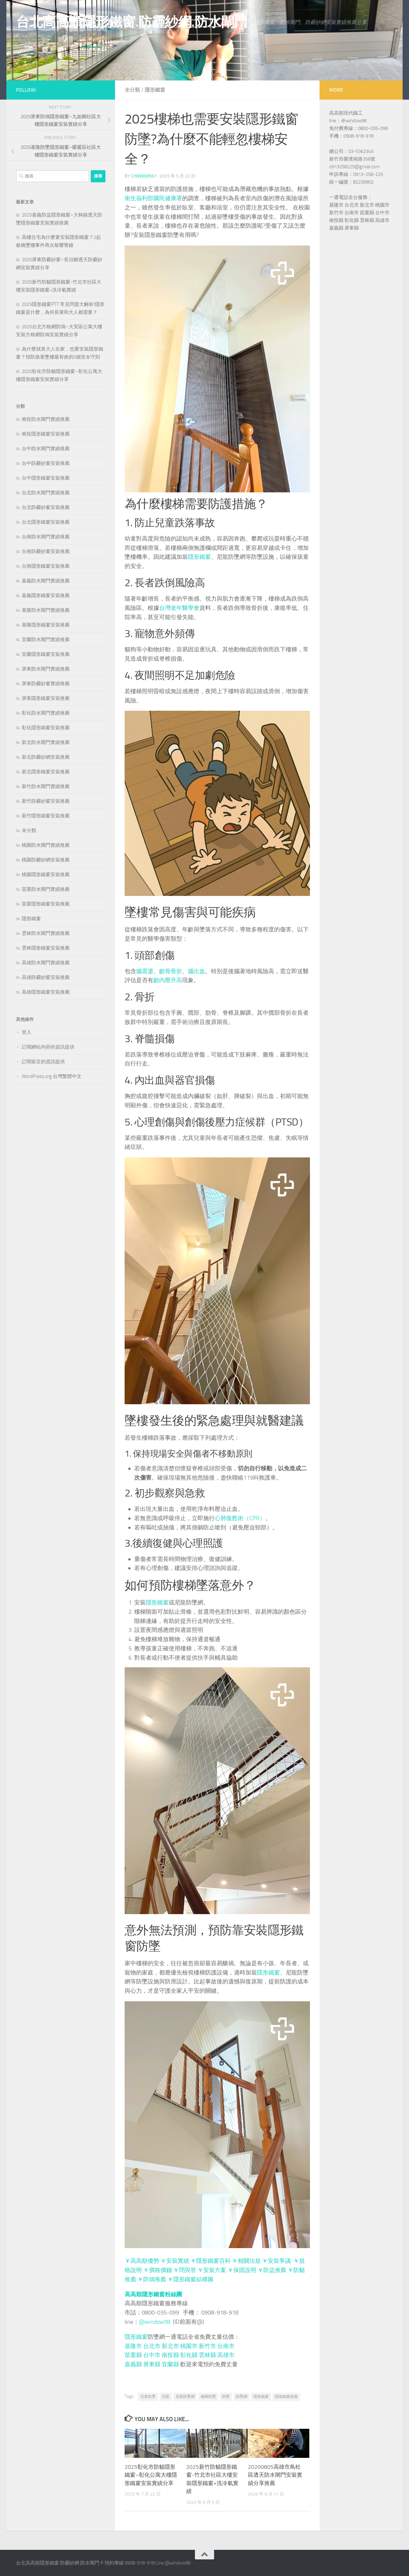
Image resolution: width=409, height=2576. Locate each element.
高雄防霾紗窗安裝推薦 (46, 977)
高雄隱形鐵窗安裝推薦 (46, 992)
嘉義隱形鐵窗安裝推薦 (46, 595)
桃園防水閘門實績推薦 (46, 845)
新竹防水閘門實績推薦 (46, 786)
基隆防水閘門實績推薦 (46, 610)
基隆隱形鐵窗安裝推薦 (46, 625)
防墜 (226, 2396)
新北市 (170, 2346)
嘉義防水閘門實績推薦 (46, 581)
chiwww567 (144, 176)
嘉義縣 (133, 2364)
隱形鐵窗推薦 (286, 2396)
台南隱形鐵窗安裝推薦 (46, 566)
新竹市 (207, 2346)
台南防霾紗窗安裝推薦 (46, 551)
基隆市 (133, 2346)
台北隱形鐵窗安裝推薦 (46, 522)
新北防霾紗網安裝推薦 (46, 757)
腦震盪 (144, 971)
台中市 (151, 2355)
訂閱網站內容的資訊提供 (48, 1047)
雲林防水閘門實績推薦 (46, 933)
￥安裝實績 (174, 2260)
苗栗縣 (133, 2355)
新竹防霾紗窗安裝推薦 (46, 801)
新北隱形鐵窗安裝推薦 (46, 772)
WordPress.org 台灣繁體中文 (51, 1076)
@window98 (154, 2321)
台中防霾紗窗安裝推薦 (46, 463)
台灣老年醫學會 (179, 607)
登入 (26, 1032)
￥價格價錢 (157, 2270)
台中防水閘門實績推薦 (46, 448)
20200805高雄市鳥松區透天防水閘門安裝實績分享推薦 (275, 2475)
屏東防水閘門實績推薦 (46, 669)
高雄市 (226, 2355)
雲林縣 (207, 2355)
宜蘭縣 (170, 2364)
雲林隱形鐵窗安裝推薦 (46, 948)
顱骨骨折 (170, 971)
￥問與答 (184, 2270)
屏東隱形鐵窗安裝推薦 (46, 698)
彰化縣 (188, 2355)
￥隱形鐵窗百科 (210, 2260)
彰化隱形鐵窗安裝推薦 (46, 728)
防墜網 (241, 2396)
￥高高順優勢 (142, 2260)
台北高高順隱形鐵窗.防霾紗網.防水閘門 (132, 22)
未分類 (132, 90)
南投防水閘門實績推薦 (46, 419)
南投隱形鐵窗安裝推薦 (46, 434)
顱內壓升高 (167, 980)
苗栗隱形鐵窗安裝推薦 (46, 904)
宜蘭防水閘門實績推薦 (46, 639)
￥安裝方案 (211, 2270)
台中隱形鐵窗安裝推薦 (46, 478)
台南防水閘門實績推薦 (46, 537)
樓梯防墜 (208, 2396)
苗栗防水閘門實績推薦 (46, 889)
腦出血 (196, 971)
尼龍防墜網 (185, 2396)
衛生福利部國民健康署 (153, 198)
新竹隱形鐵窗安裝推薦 (46, 816)
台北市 (151, 2346)
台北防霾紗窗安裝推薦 (46, 507)
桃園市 (188, 2346)
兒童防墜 (148, 2396)
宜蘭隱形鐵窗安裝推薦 (46, 654)
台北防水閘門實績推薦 (46, 493)
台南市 (226, 2346)
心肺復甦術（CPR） (240, 1518)
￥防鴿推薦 (151, 2279)
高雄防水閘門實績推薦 (46, 963)
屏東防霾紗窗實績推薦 (46, 683)
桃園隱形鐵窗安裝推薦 (46, 874)
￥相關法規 (246, 2260)
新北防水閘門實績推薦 (46, 742)
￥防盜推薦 (272, 2270)
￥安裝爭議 (276, 2260)
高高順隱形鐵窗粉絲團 (153, 2294)
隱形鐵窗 (155, 90)
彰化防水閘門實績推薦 (46, 713)
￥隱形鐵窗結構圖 (190, 2279)
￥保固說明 (242, 2270)
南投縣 (170, 2355)
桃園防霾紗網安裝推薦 (46, 860)
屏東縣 (151, 2364)
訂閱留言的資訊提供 (43, 1061)
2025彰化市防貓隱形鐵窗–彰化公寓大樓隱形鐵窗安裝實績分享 (151, 2475)
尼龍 (165, 2396)
